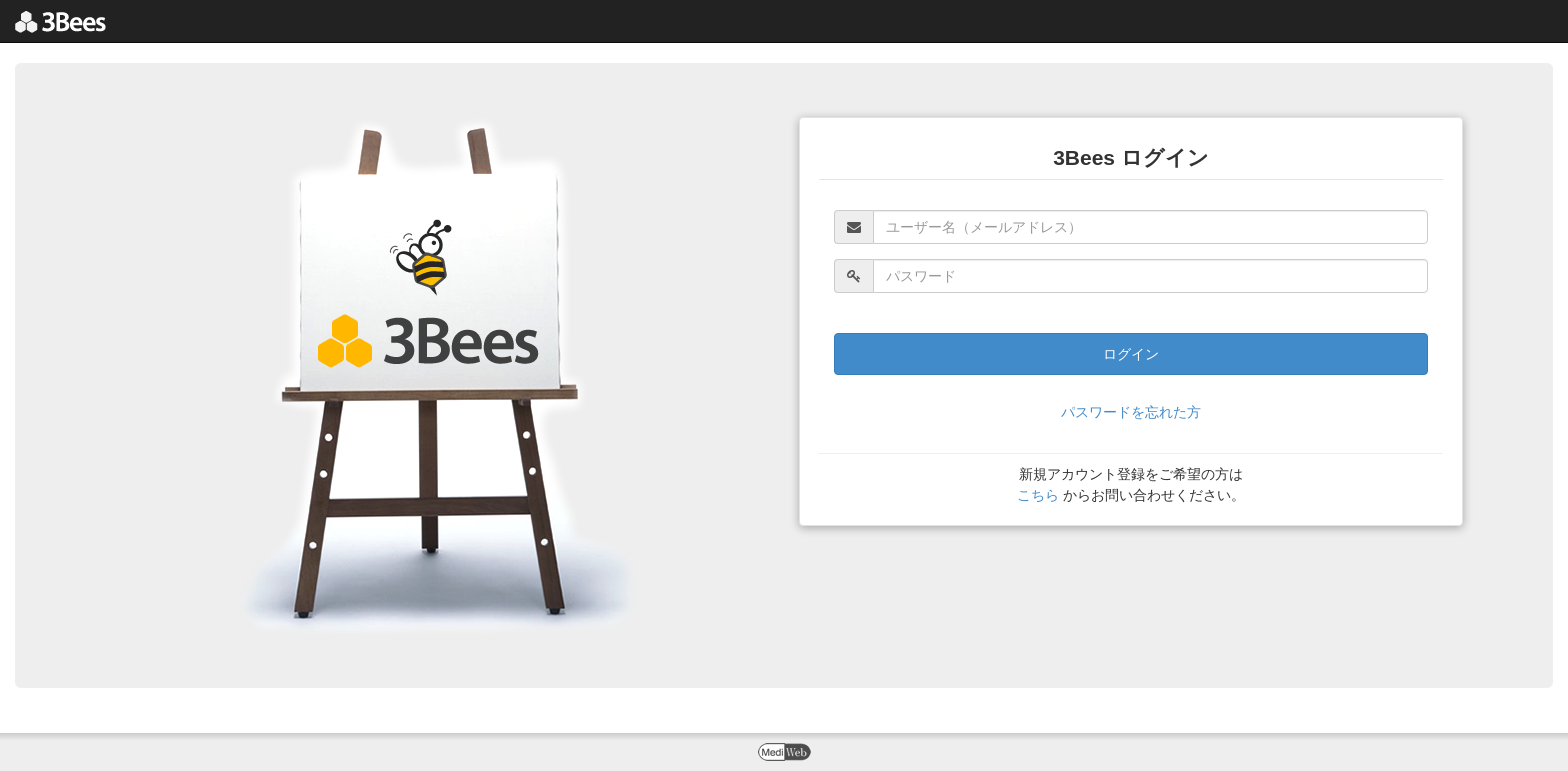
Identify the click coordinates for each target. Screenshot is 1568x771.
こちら (1038, 495)
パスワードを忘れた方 (1131, 412)
